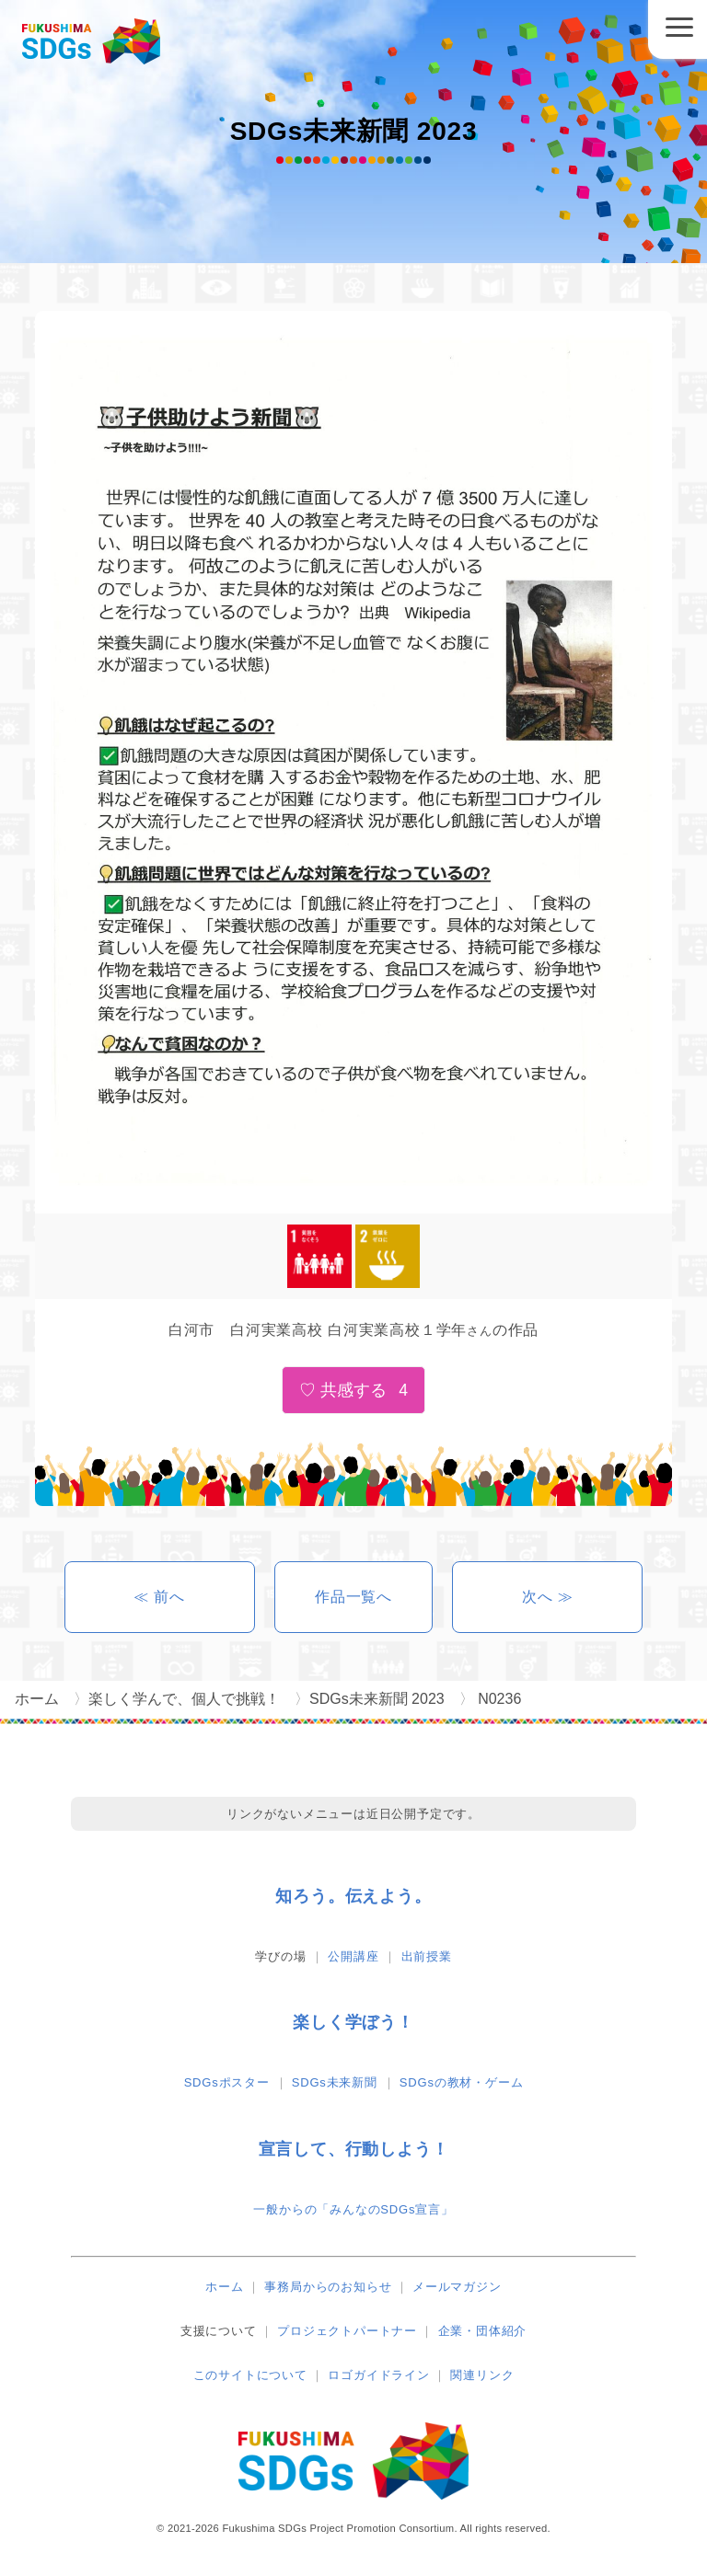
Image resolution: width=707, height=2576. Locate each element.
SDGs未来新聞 (334, 2082)
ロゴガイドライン (378, 2375)
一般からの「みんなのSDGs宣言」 (353, 2209)
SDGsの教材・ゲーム (461, 2082)
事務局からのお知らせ (327, 2287)
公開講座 (353, 1956)
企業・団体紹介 (482, 2331)
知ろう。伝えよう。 (353, 1896)
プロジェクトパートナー (347, 2331)
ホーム (224, 2287)
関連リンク (482, 2375)
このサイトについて (250, 2375)
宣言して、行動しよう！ (354, 2149)
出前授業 (426, 1956)
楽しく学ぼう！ (353, 2022)
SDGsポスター (227, 2082)
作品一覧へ (353, 1596)
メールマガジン (457, 2287)
